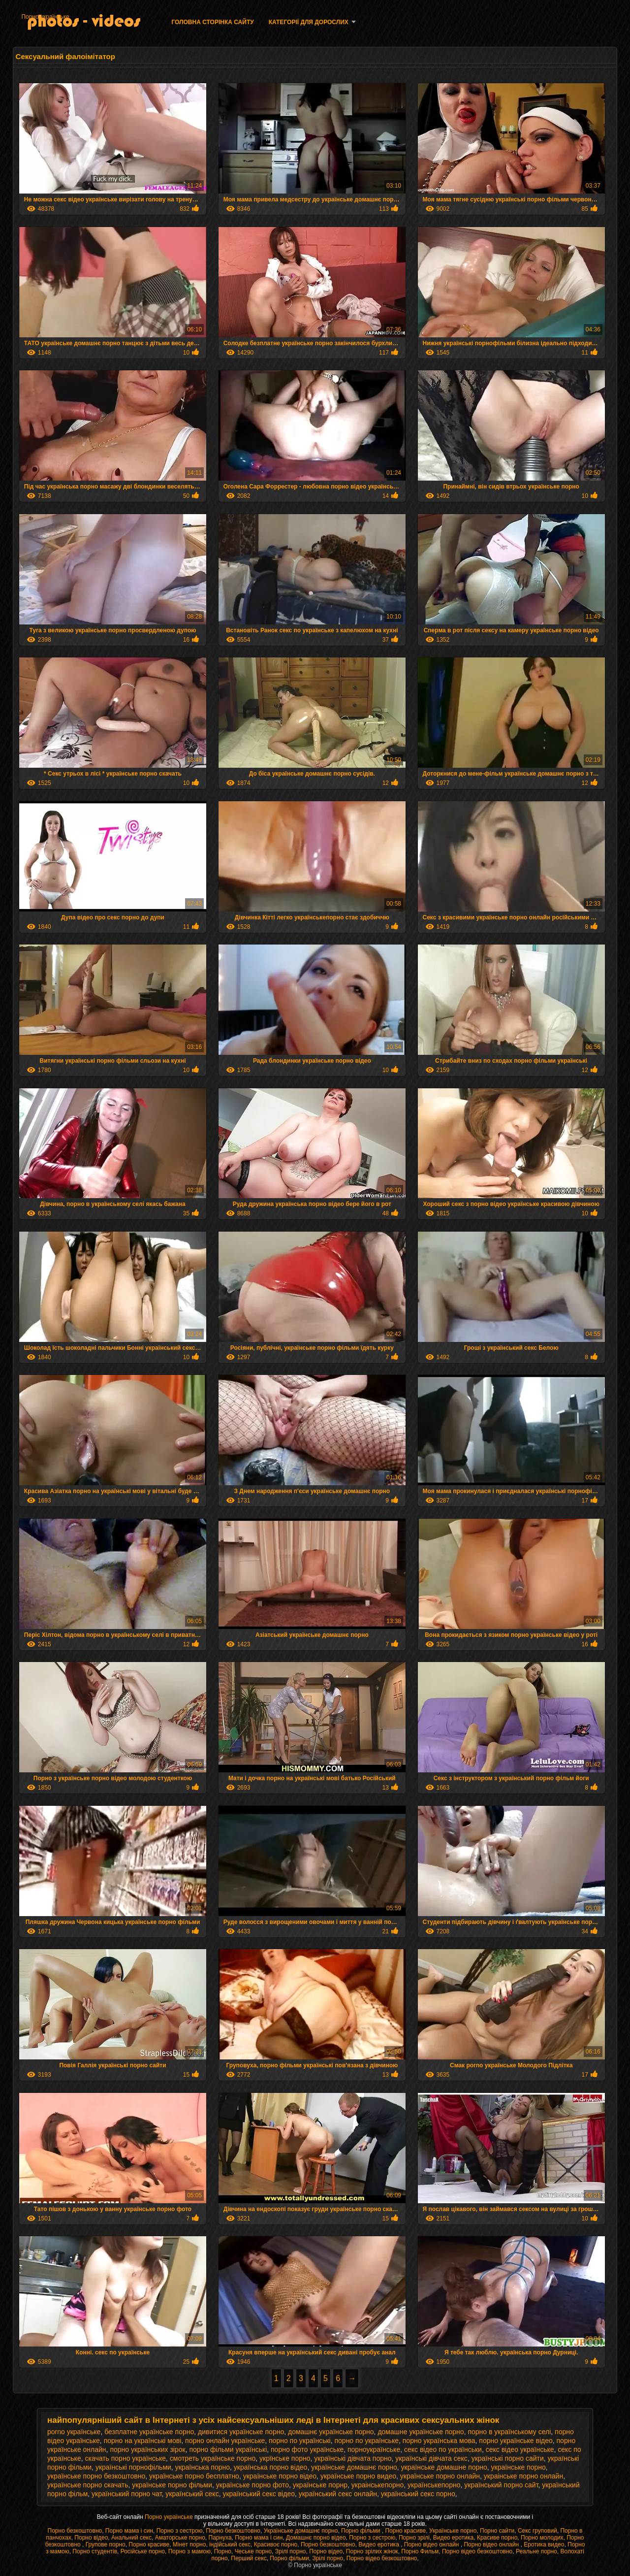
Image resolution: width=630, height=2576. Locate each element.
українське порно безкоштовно (96, 2476)
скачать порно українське (125, 2458)
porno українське (73, 2432)
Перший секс (248, 2558)
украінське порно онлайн (523, 2476)
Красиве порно (497, 2537)
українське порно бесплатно (194, 2476)
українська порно (202, 2467)
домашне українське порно (421, 2432)
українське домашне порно (444, 2467)
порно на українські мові (143, 2441)
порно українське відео (515, 2441)
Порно (222, 2551)
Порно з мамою (189, 2551)
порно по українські (300, 2441)
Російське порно (143, 2551)
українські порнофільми (133, 2467)
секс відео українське (520, 2449)
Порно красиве (405, 2530)
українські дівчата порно (352, 2458)
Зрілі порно (290, 2551)
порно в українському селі (509, 2432)
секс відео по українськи (443, 2449)
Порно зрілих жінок (372, 2551)
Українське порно (452, 2530)
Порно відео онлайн (432, 2544)
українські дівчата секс (431, 2458)
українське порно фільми (172, 2485)
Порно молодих (542, 2537)
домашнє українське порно (331, 2432)
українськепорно (434, 2485)
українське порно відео (279, 2476)
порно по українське (366, 2441)
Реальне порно (536, 2551)
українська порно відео (271, 2467)
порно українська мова (439, 2441)
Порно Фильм (420, 2551)
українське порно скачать (87, 2485)
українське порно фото (252, 2485)
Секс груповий (537, 2530)
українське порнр (320, 2485)
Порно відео (91, 2537)
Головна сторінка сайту (212, 22)
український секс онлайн (338, 2494)
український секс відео (258, 2494)
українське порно (518, 2467)
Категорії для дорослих (308, 22)
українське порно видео (358, 2476)
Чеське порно (253, 2551)
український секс (192, 2494)
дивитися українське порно (241, 2432)
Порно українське (45, 16)
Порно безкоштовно (75, 2530)
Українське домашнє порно (301, 2530)
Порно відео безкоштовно (477, 2551)
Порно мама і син (129, 2530)
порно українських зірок (147, 2449)
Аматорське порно (180, 2537)
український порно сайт (501, 2485)
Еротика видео (544, 2544)
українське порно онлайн (440, 2476)
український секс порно (418, 2494)
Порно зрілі (414, 2537)
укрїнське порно (284, 2458)
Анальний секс (131, 2537)
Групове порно (106, 2544)
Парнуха (220, 2537)
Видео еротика (453, 2537)
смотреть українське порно (212, 2458)
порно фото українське (307, 2449)
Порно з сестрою (180, 2530)
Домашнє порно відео (316, 2537)
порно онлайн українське (225, 2441)
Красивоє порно (276, 2544)
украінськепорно (377, 2485)
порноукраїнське (373, 2449)
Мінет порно (189, 2544)
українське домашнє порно (354, 2467)
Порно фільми (361, 2530)
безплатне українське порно (149, 2432)
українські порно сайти (508, 2458)
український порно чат (126, 2494)
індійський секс (230, 2544)
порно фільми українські (228, 2449)
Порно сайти (497, 2530)
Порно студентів (94, 2551)
